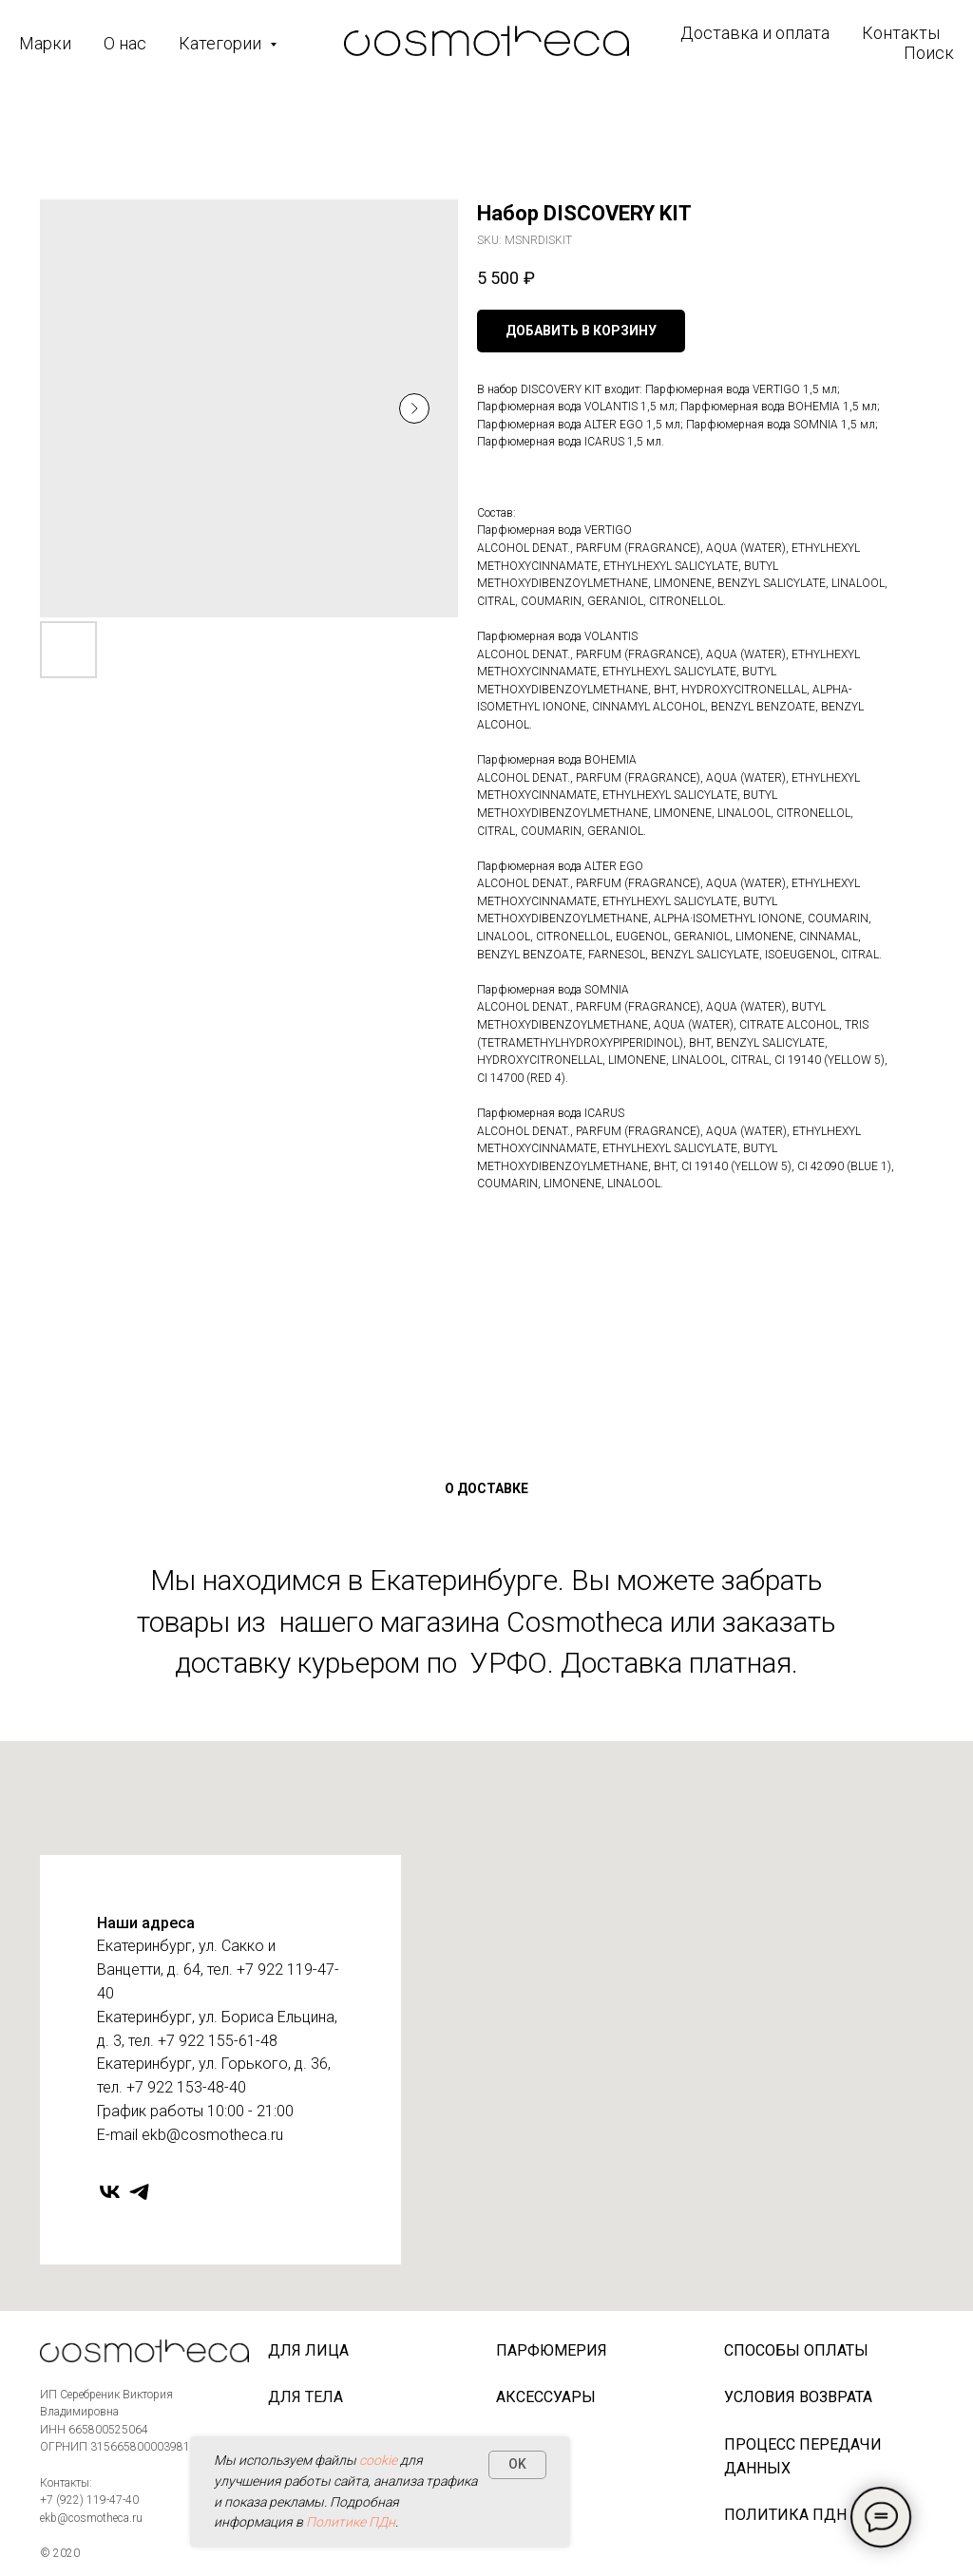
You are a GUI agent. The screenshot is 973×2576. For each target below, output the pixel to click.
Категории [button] (222, 43)
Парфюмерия (551, 2350)
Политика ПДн (785, 2515)
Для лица (308, 2350)
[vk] (110, 2192)
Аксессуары (546, 2397)
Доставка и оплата (755, 33)
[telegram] (139, 2192)
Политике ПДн (350, 2521)
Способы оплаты (796, 2350)
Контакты (901, 33)
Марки (45, 43)
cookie (378, 2460)
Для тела (305, 2397)
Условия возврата (798, 2397)
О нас (125, 43)
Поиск (929, 53)
